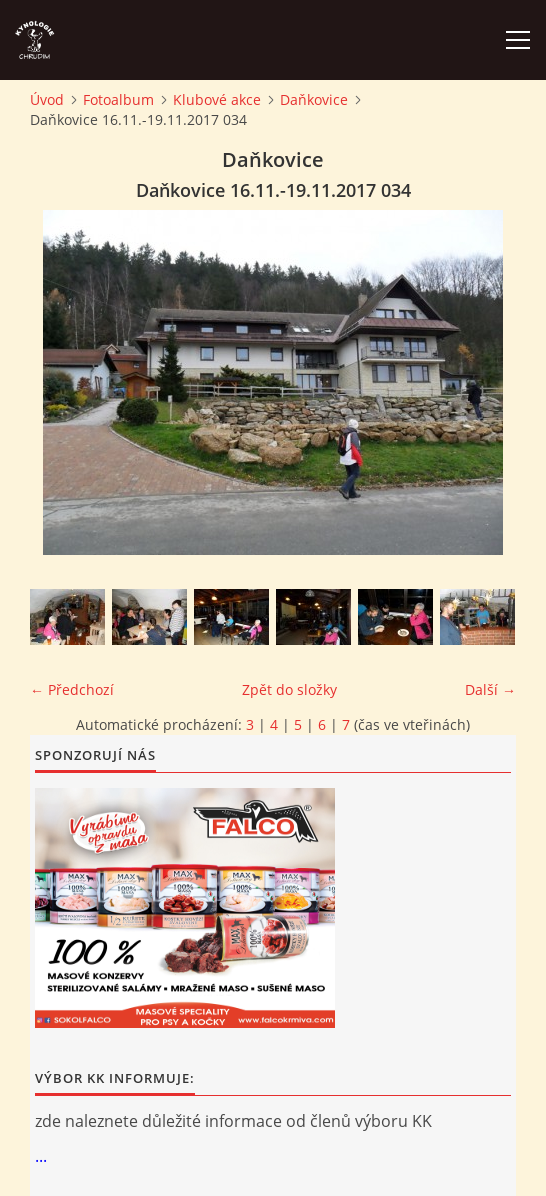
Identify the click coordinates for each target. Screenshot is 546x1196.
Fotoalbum (118, 99)
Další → (490, 689)
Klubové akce (217, 99)
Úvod (47, 99)
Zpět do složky (289, 689)
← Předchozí (72, 689)
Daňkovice (314, 99)
